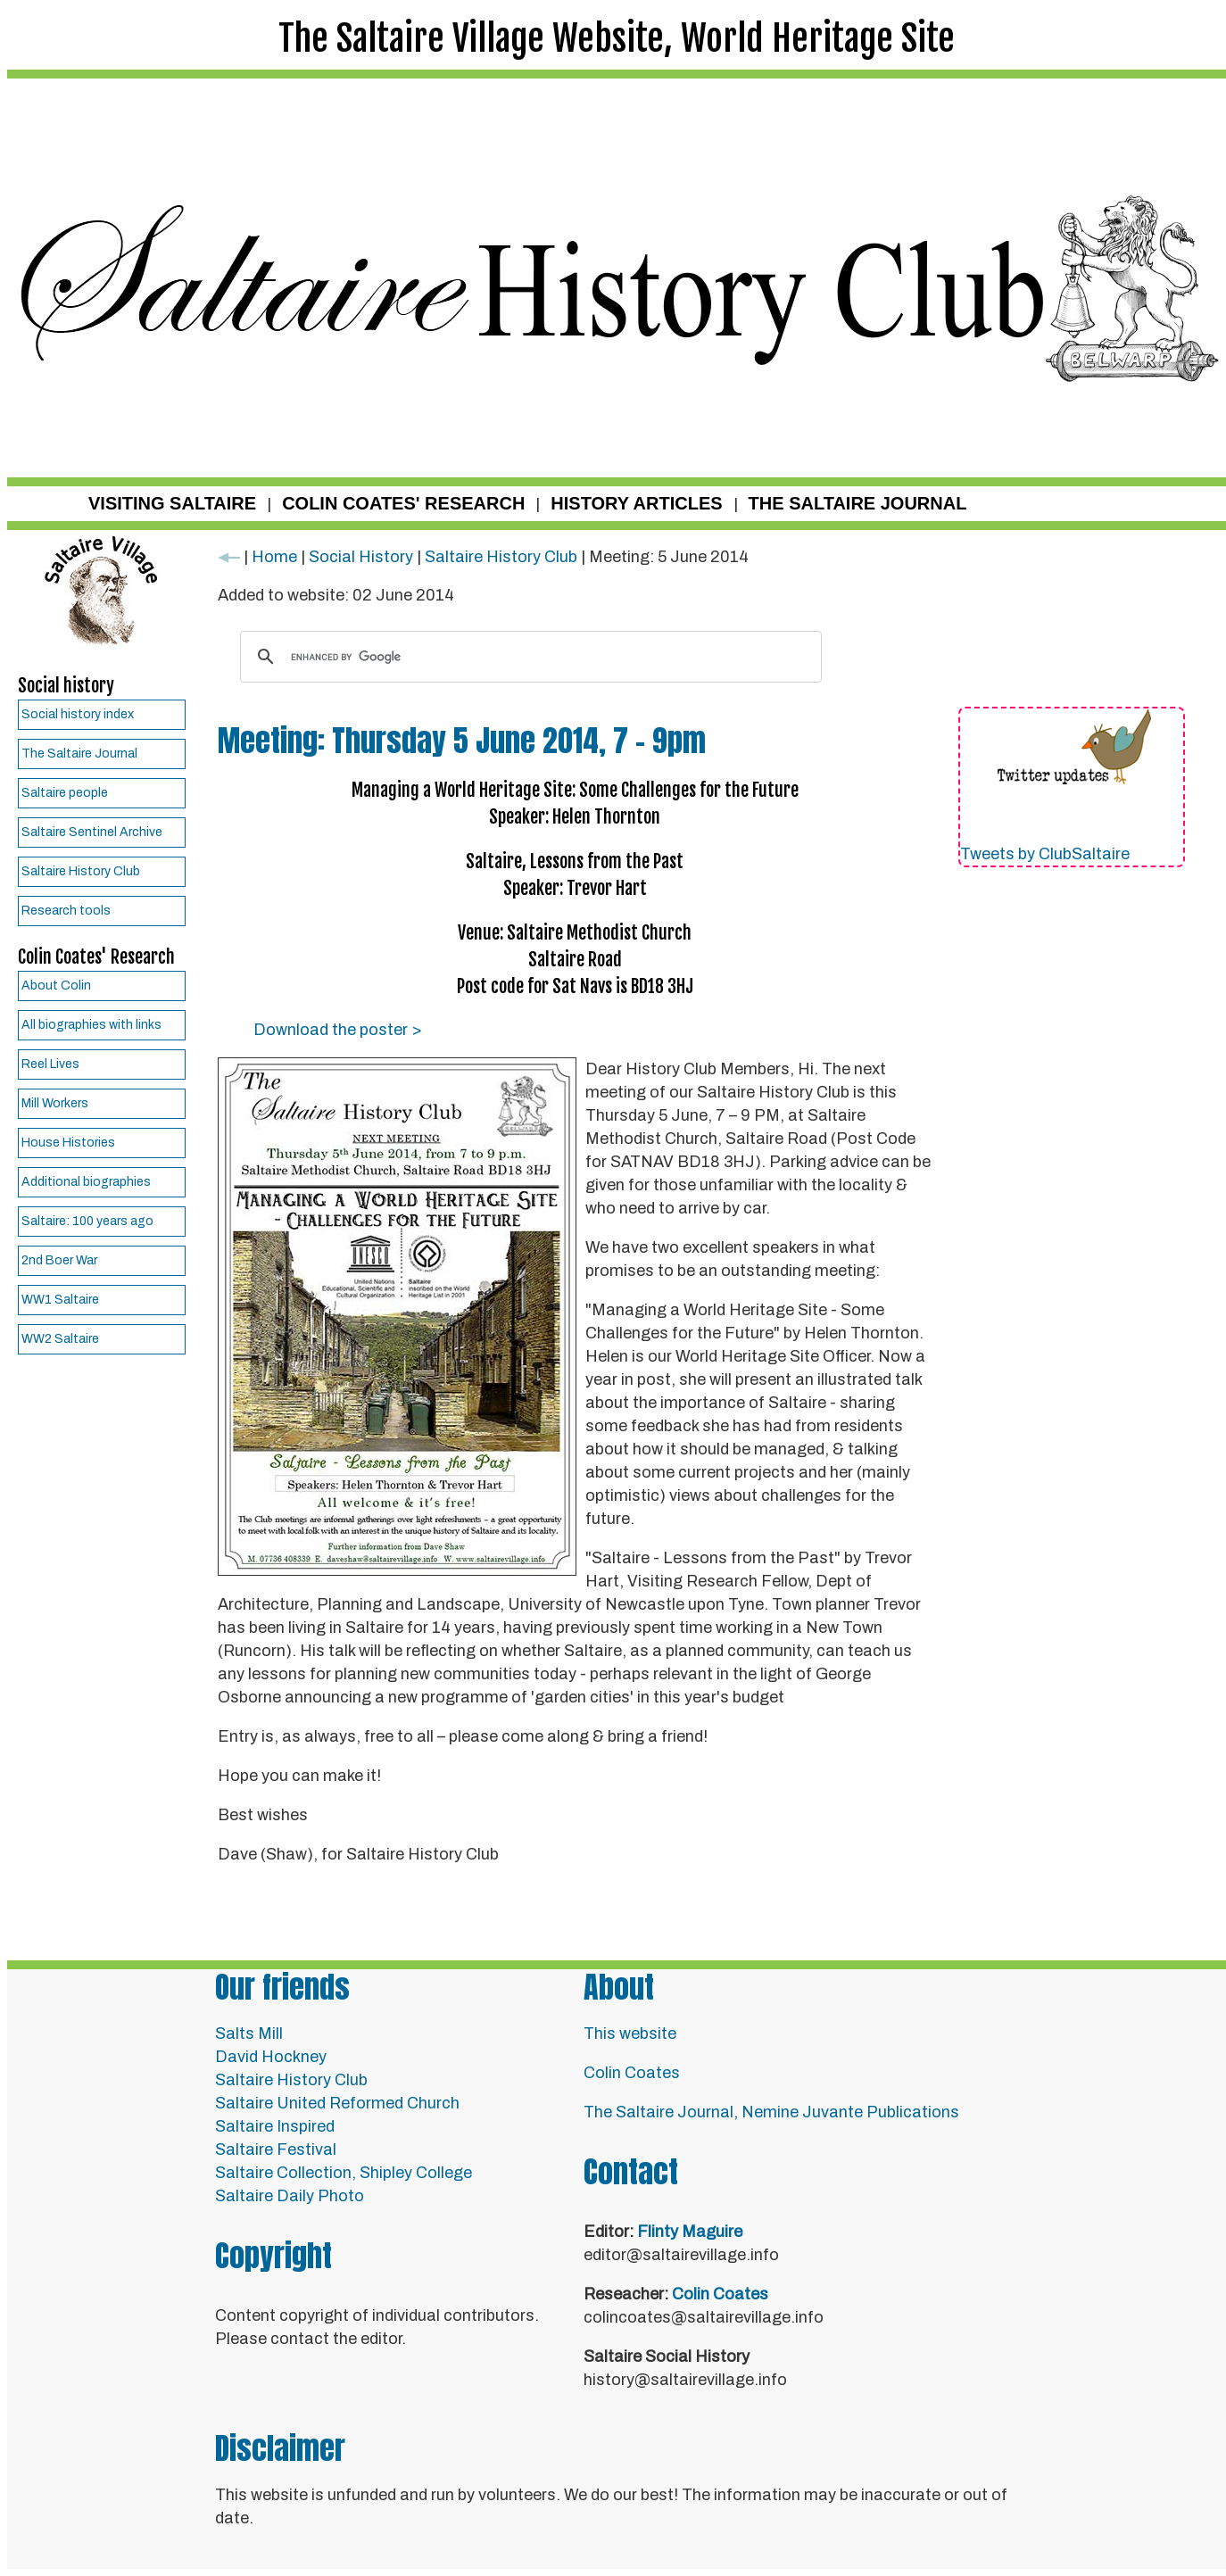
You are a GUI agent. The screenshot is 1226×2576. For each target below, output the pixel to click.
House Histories (68, 1142)
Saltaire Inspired (275, 2126)
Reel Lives (50, 1064)
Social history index (77, 714)
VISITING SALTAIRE (172, 503)
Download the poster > (337, 1030)
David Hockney (271, 2057)
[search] (528, 656)
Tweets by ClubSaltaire (1045, 854)
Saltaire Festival (275, 2149)
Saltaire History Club (80, 871)
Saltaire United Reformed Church (337, 2103)
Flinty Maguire (689, 2232)
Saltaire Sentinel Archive (91, 832)
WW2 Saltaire (60, 1339)
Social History (361, 557)
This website (630, 2033)
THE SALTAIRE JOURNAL (858, 503)
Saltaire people (64, 792)
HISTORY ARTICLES (636, 503)
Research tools (66, 910)
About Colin (56, 985)
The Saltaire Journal (79, 753)
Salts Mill (249, 2033)
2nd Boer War (59, 1260)
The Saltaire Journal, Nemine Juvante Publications (771, 2112)
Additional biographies (86, 1182)
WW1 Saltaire (60, 1299)
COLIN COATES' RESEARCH (403, 503)
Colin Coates (632, 2073)
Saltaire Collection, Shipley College (343, 2173)
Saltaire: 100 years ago (87, 1221)
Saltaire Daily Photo (289, 2196)
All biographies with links (91, 1024)
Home (274, 557)
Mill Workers (54, 1103)
